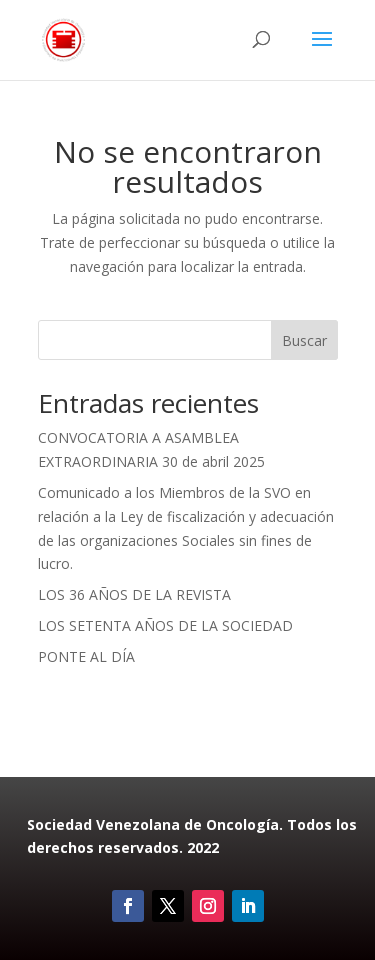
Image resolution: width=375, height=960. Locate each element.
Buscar (304, 340)
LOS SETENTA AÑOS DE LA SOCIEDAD (165, 625)
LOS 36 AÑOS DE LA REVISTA (134, 594)
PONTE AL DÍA (86, 656)
